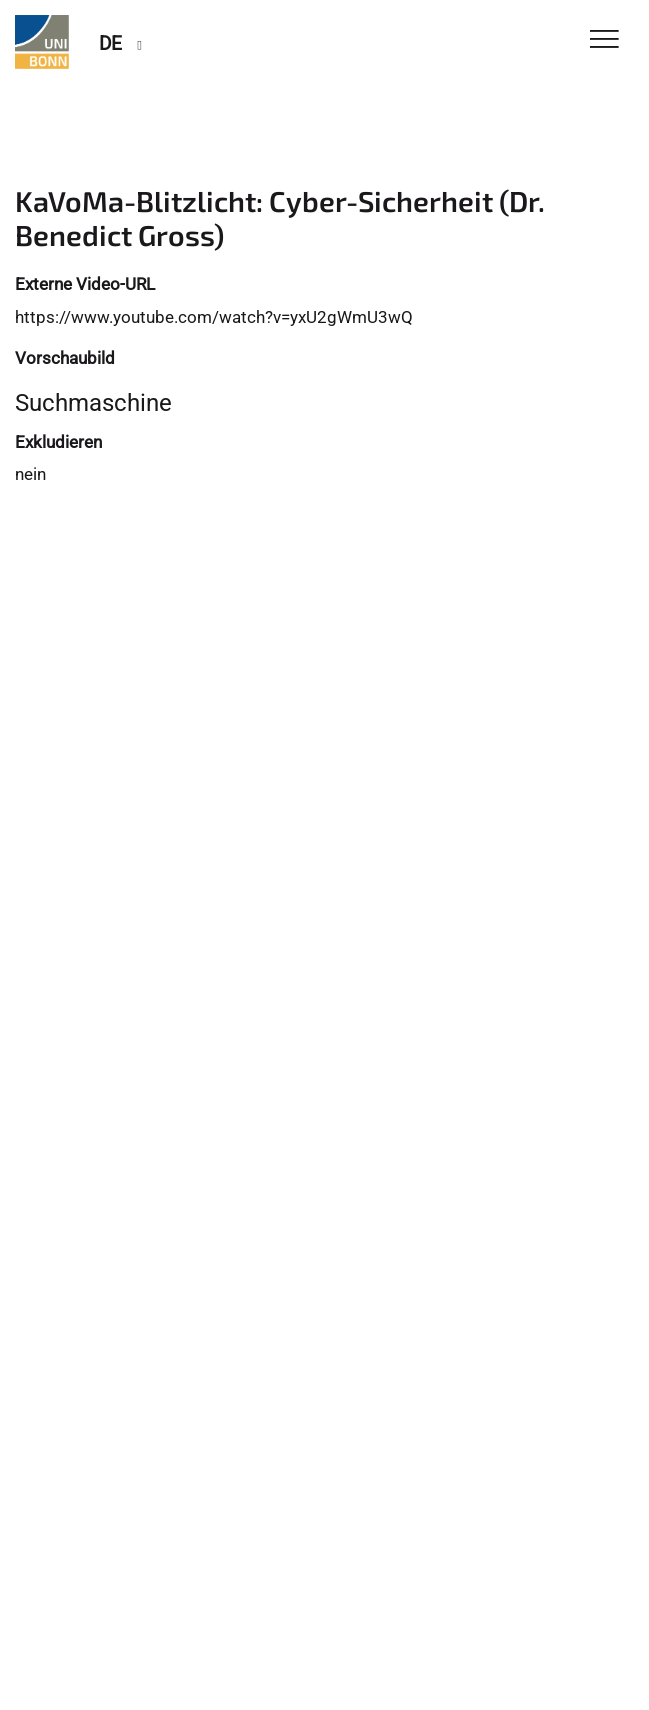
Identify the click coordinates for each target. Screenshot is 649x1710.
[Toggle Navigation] (604, 40)
